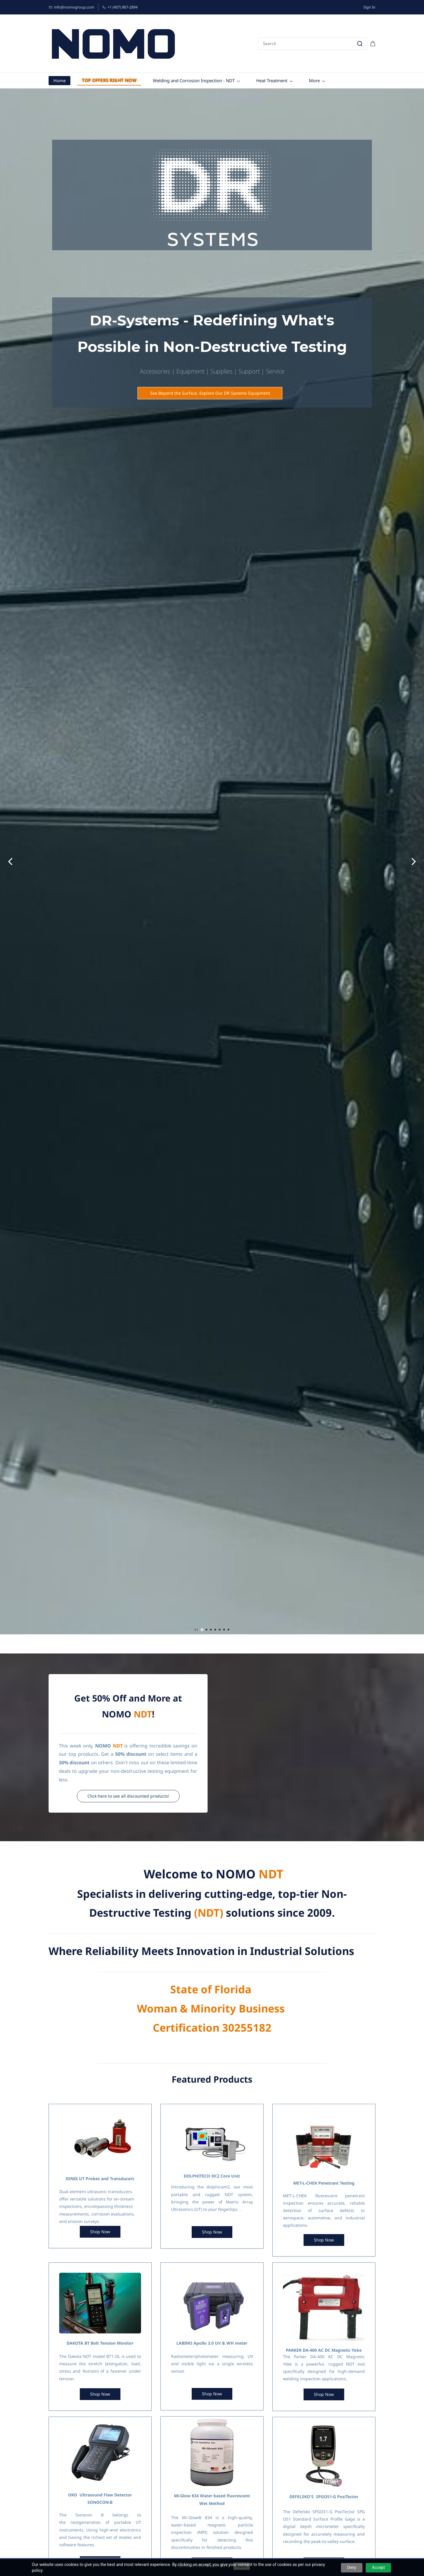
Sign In (369, 7)
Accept (378, 2567)
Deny (351, 2567)
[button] (210, 393)
